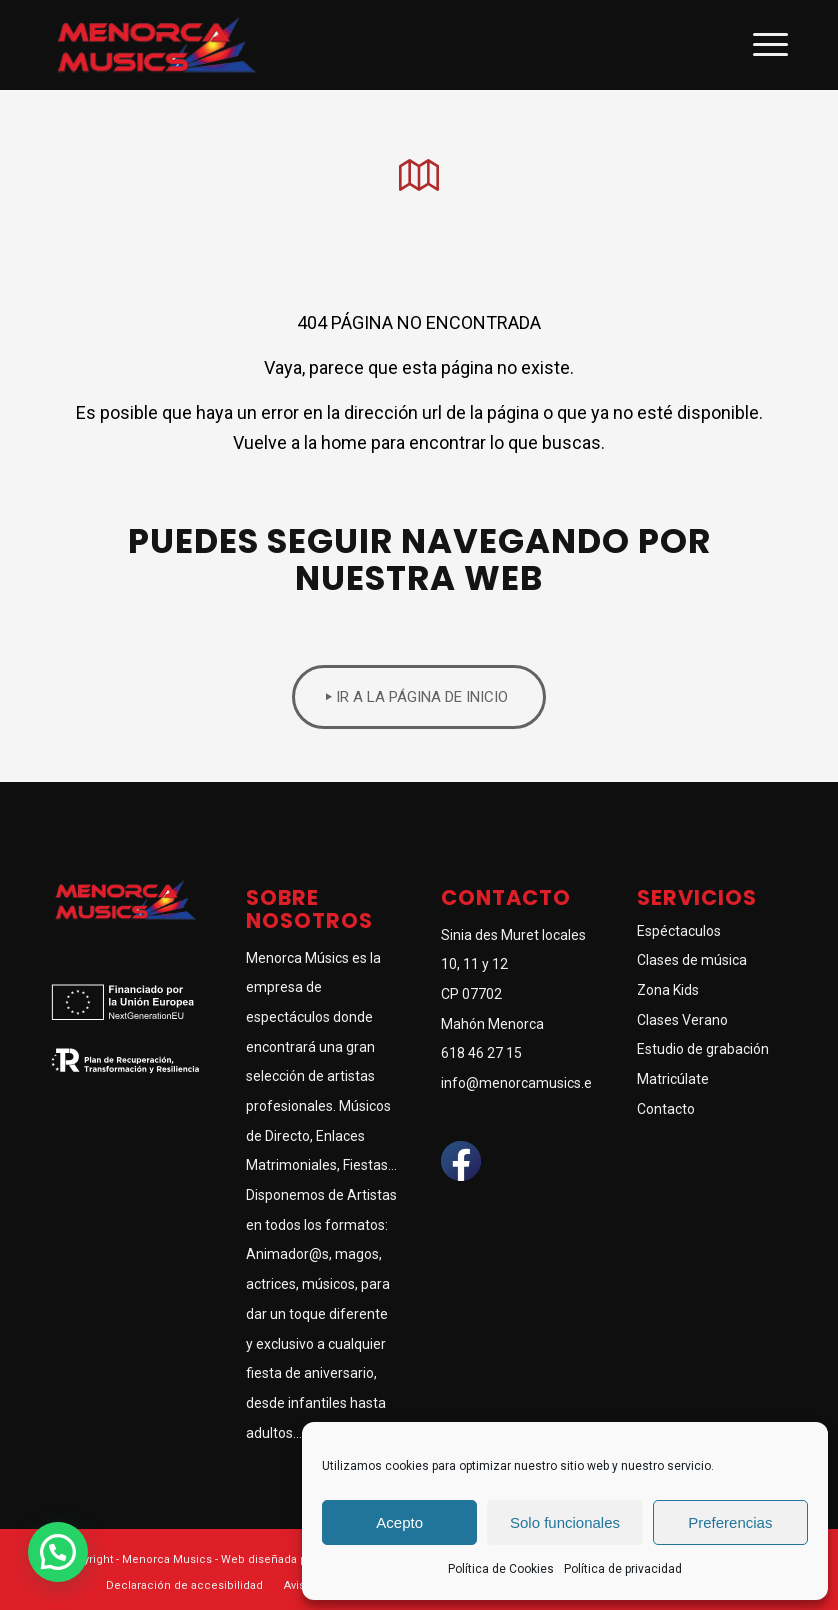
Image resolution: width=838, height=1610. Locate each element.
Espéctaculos (679, 931)
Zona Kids (668, 990)
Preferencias (730, 1522)
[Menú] (760, 45)
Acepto (399, 1522)
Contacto (666, 1109)
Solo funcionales (565, 1522)
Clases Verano (682, 1020)
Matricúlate (673, 1079)
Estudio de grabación (703, 1049)
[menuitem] (184, 1586)
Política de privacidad (623, 1569)
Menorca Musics (167, 1559)
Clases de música (692, 960)
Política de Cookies (501, 1569)
